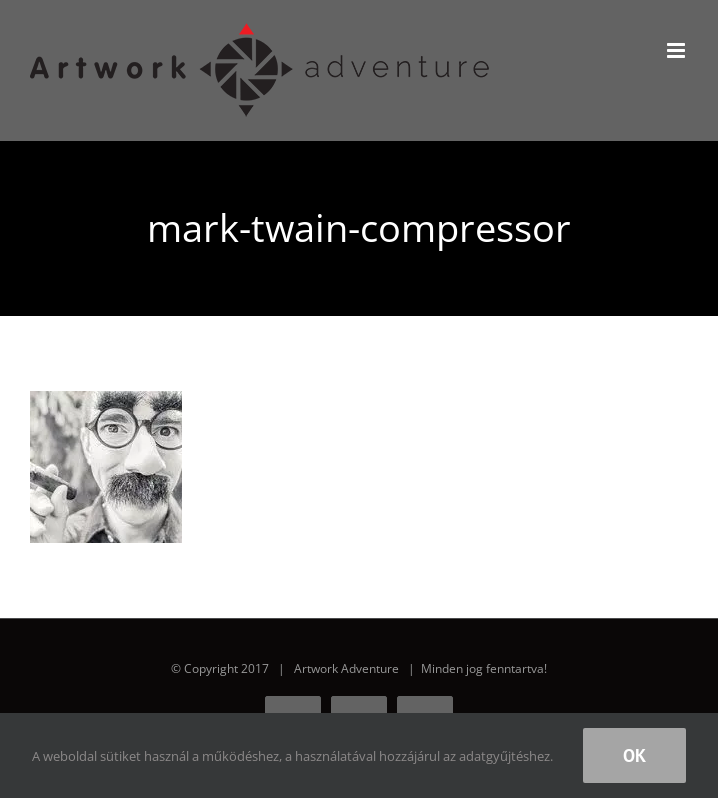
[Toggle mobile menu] (677, 50)
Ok (634, 755)
